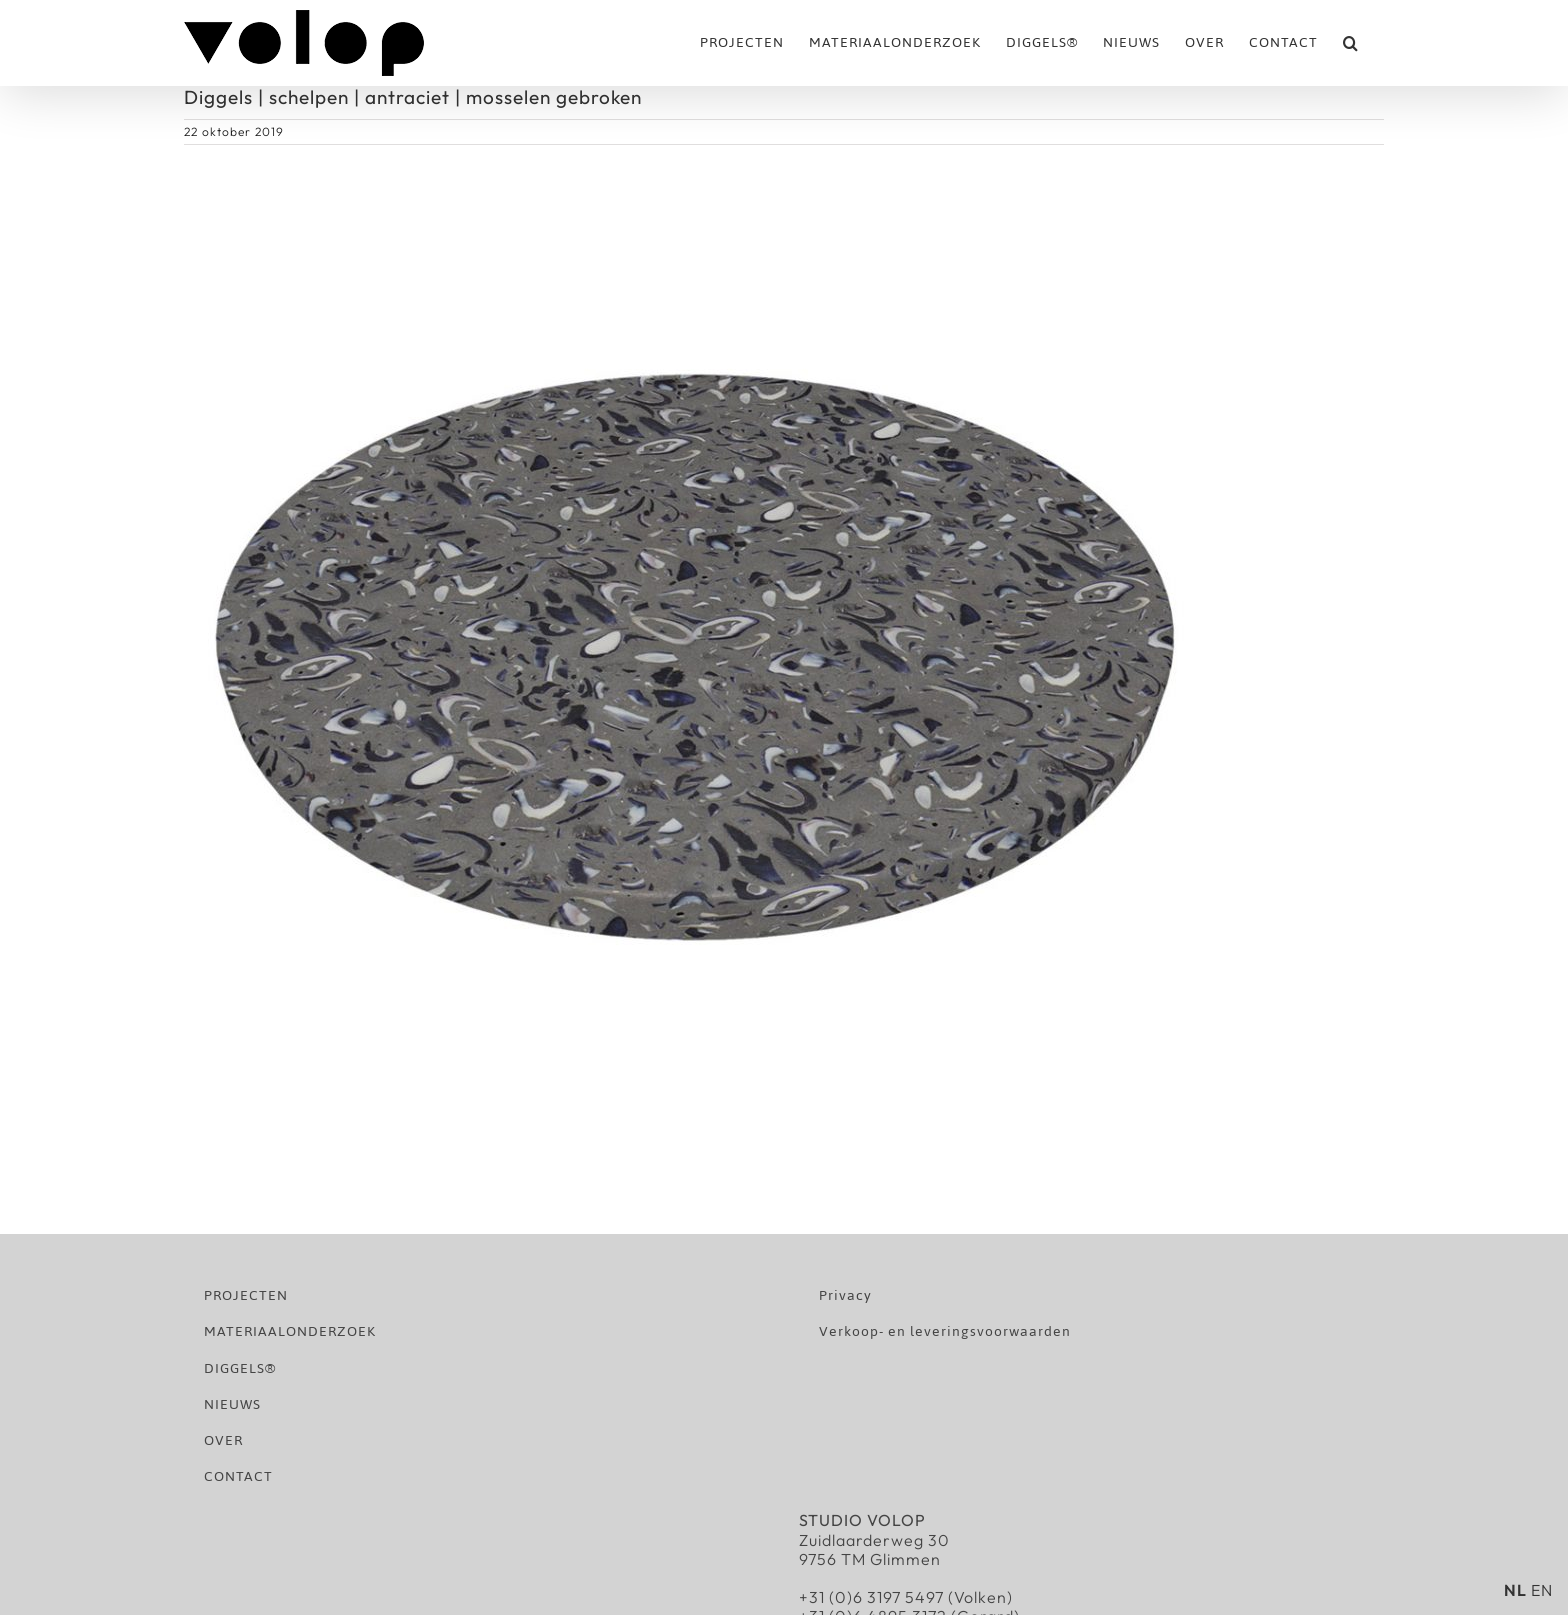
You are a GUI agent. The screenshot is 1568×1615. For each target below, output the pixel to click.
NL (1515, 1590)
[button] (1351, 43)
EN (1542, 1590)
